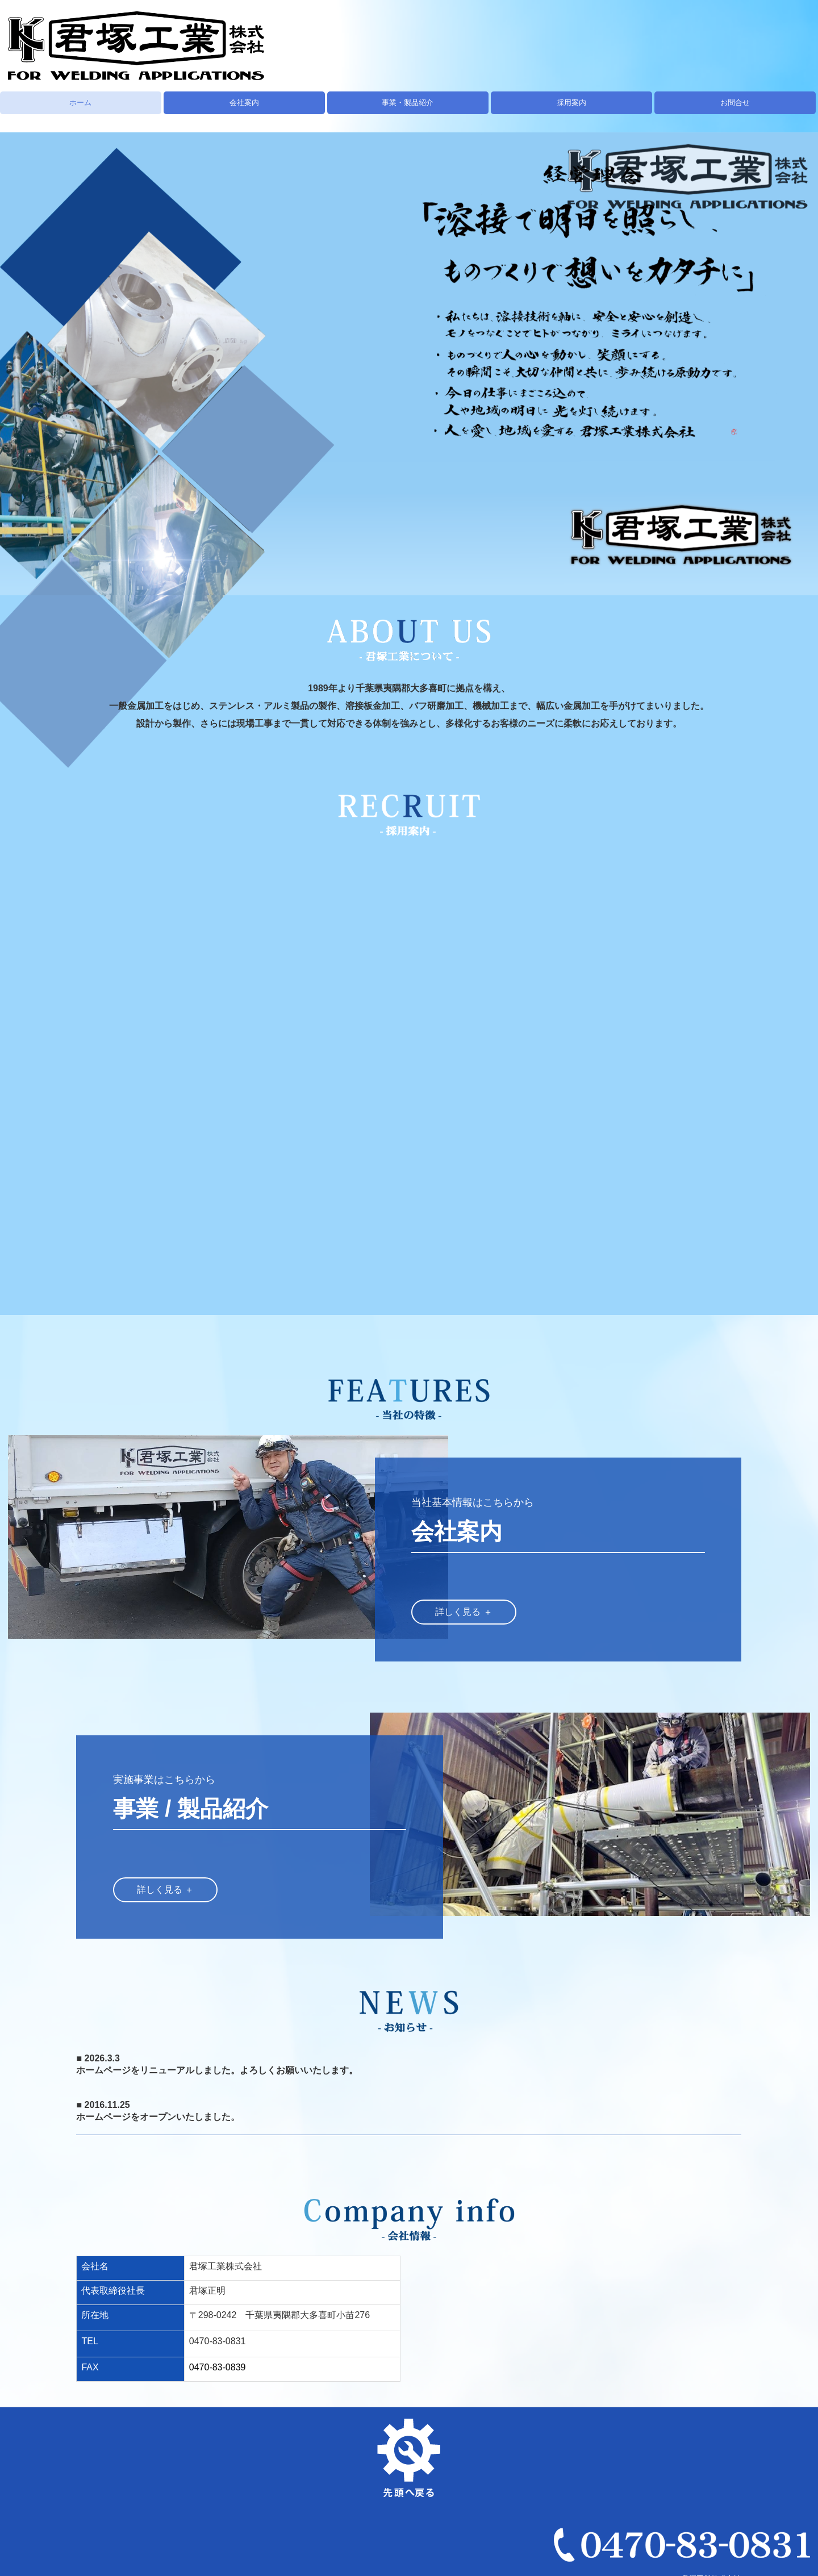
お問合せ (735, 102)
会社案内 (244, 102)
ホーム (80, 102)
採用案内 (571, 102)
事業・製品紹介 (407, 102)
